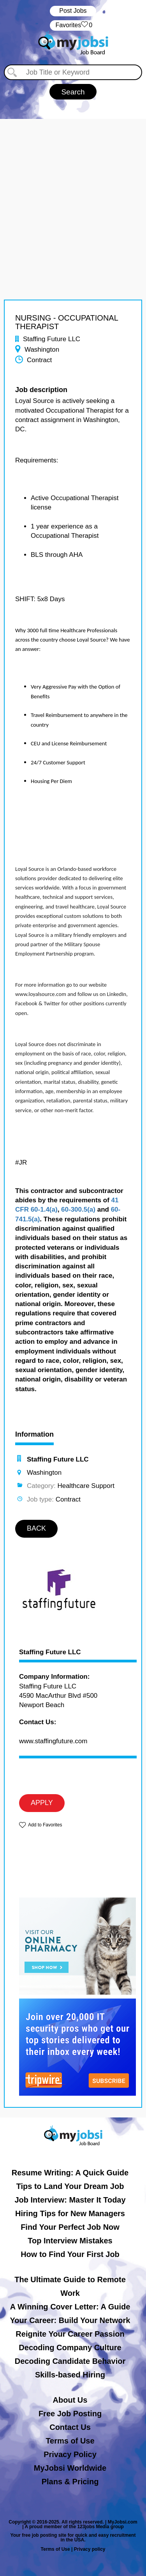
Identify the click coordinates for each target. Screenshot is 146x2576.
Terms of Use (70, 2440)
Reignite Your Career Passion (70, 2334)
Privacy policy (90, 2549)
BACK (36, 1528)
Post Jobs (72, 10)
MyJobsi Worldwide (70, 2468)
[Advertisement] (73, 192)
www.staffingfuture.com (53, 1741)
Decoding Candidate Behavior (70, 2361)
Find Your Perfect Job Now (70, 2227)
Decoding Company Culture (70, 2347)
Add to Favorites (45, 1825)
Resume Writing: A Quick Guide (70, 2172)
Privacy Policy (70, 2454)
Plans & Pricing (70, 2481)
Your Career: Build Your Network (70, 2320)
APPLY (42, 1803)
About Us (70, 2400)
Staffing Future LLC (50, 1652)
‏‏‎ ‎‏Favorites (73, 25)
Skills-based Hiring (70, 2374)
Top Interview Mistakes (70, 2240)
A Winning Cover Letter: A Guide (70, 2306)
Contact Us (70, 2427)
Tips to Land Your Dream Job (70, 2186)
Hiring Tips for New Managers (70, 2213)
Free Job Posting (70, 2413)
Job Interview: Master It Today (69, 2200)
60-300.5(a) (78, 1209)
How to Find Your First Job (70, 2254)
